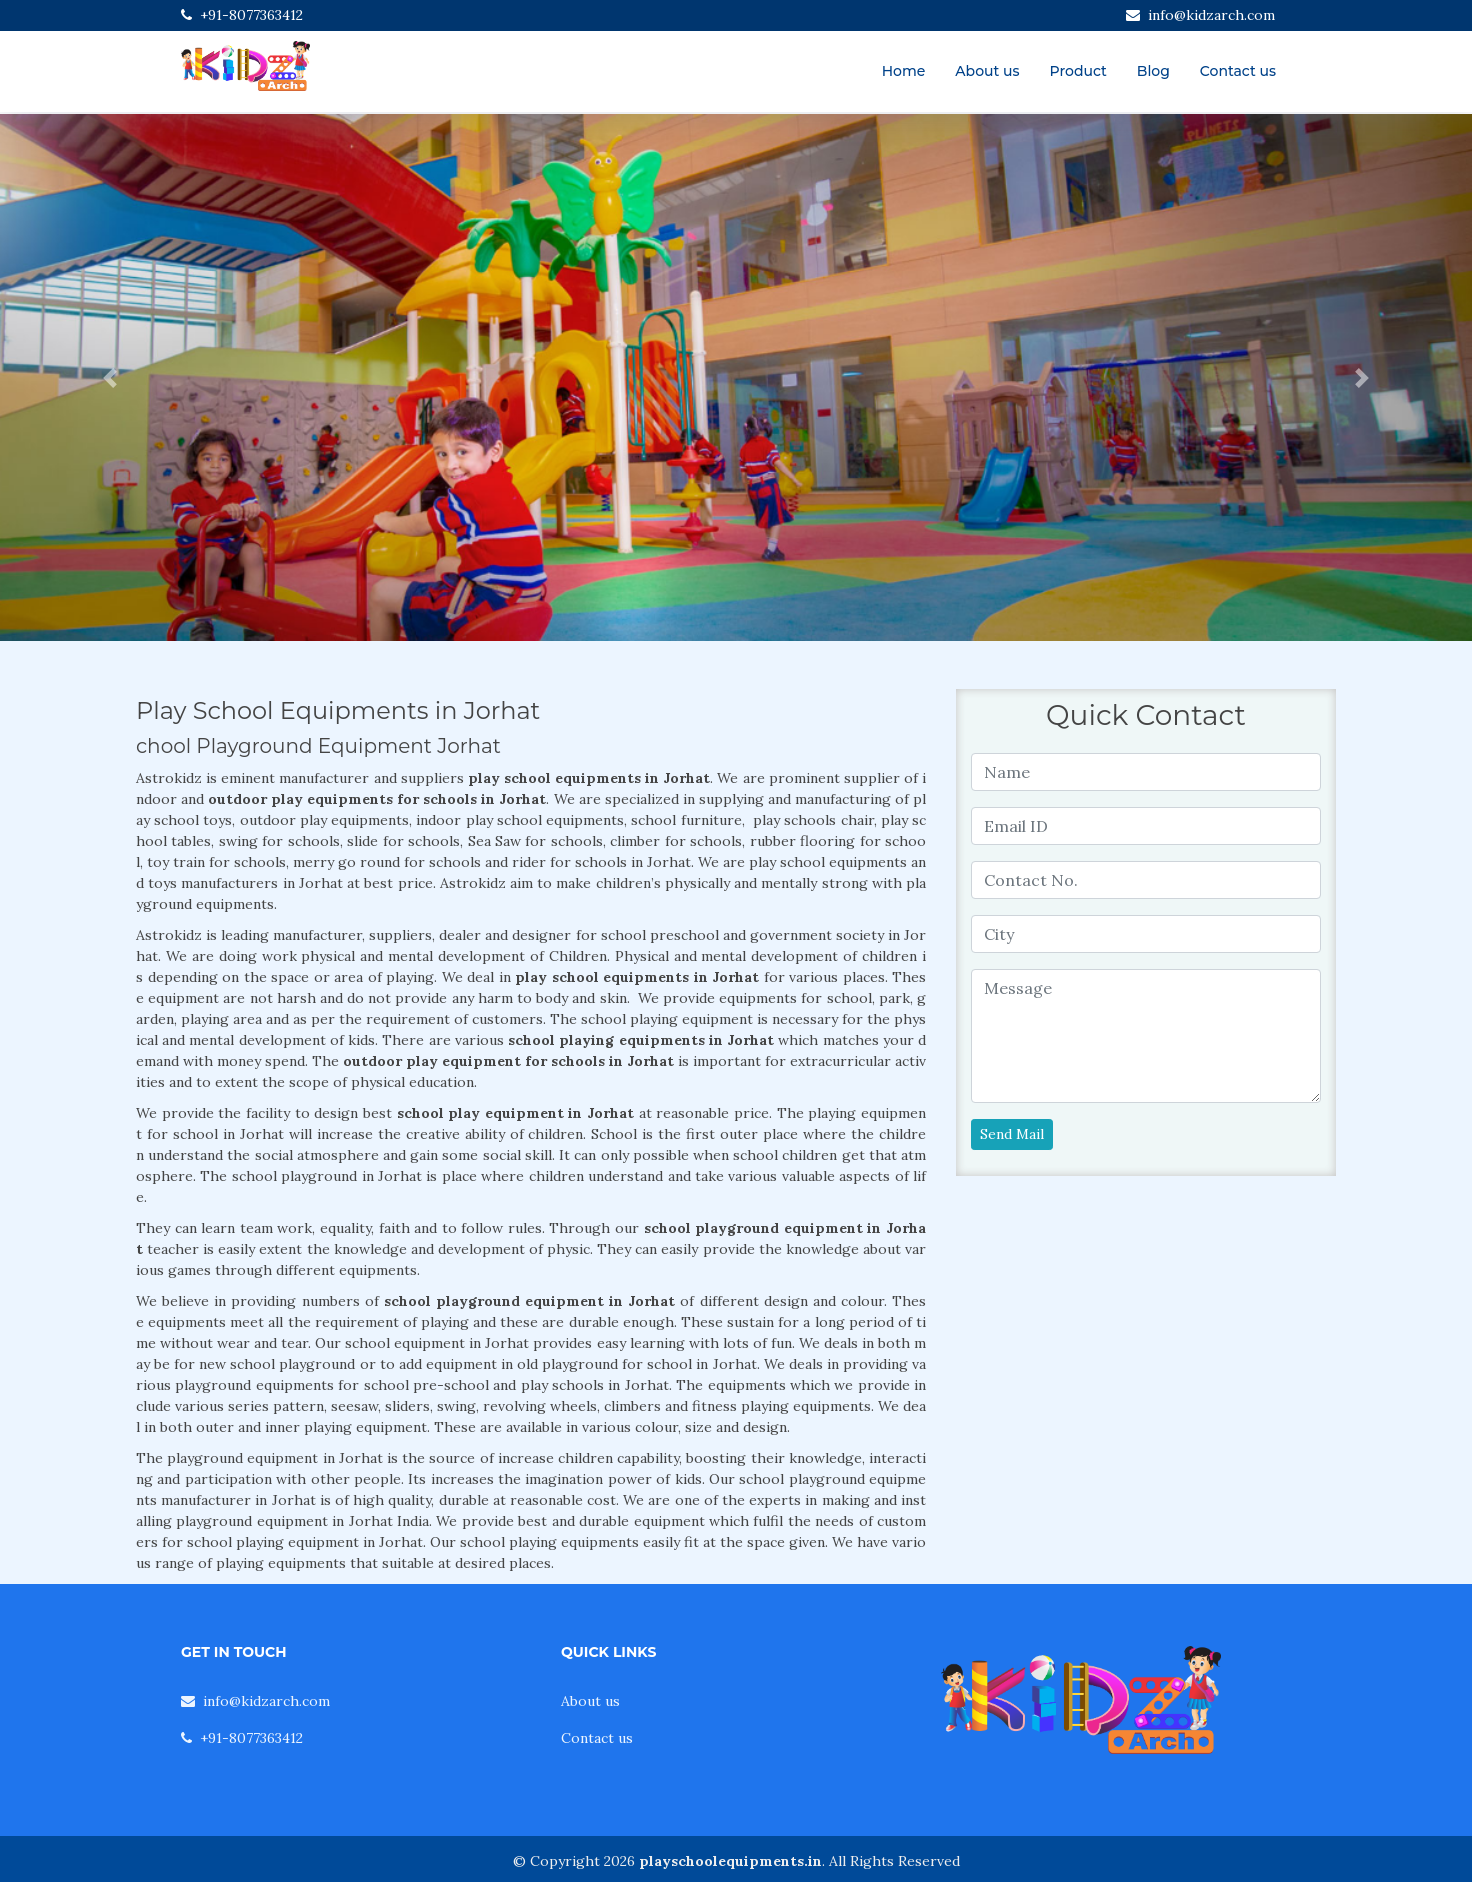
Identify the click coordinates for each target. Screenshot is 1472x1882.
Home (904, 71)
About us (987, 71)
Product (1078, 71)
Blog (1153, 71)
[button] (110, 377)
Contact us (1238, 71)
